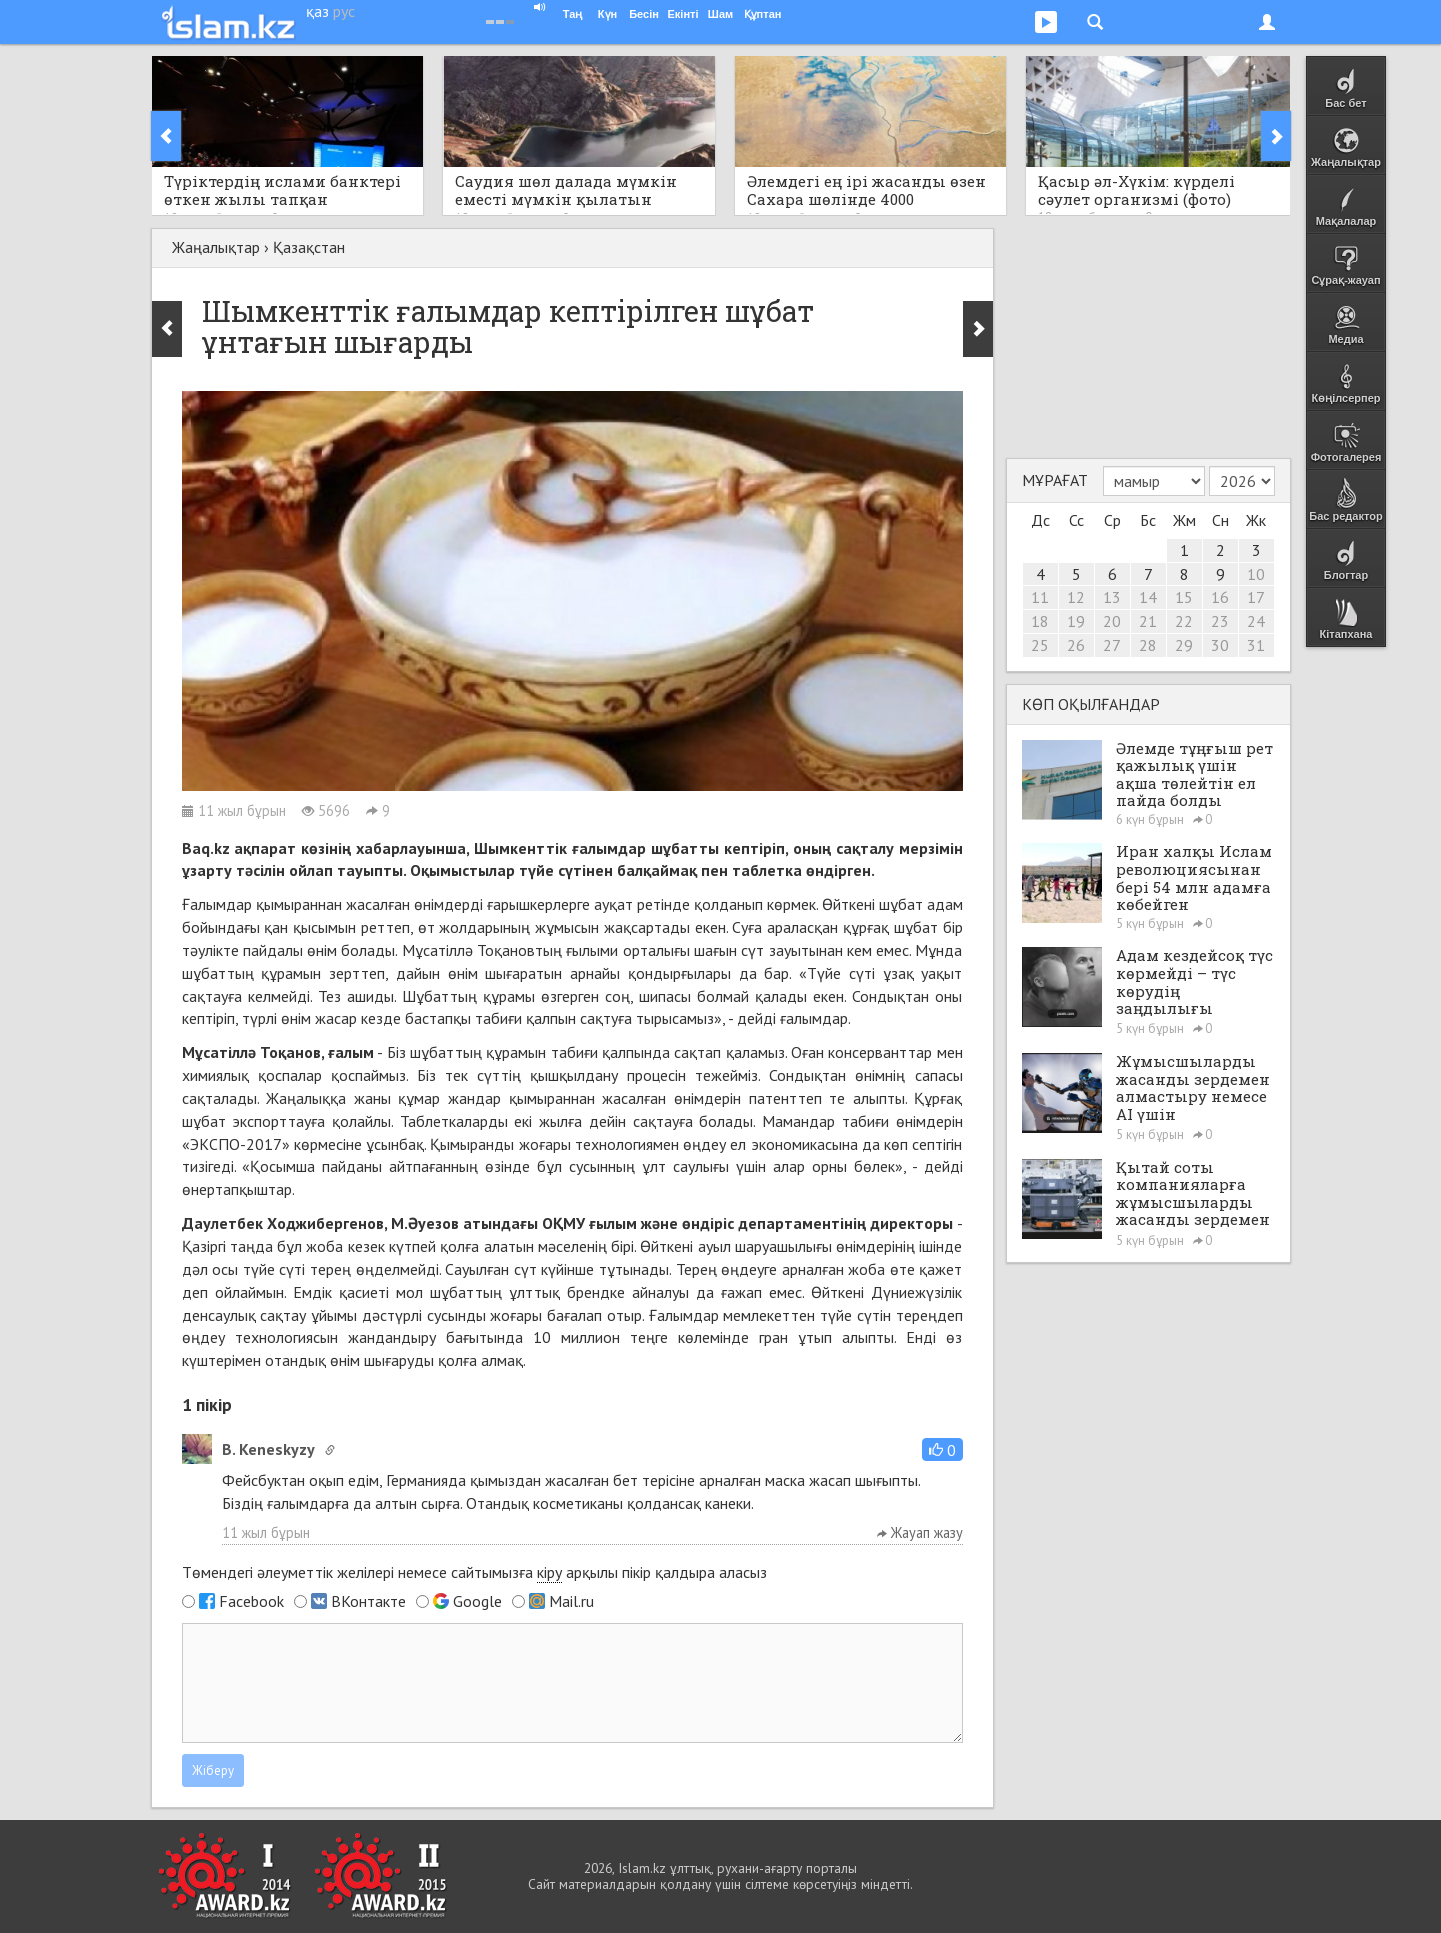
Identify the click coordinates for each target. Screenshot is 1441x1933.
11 (1040, 597)
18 (1040, 621)
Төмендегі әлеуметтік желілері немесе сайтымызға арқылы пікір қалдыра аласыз (474, 1572)
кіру (549, 1572)
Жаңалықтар (216, 247)
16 (1220, 597)
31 (1256, 645)
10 (1256, 574)
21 (1148, 621)
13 (1112, 597)
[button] (942, 1449)
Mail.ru (571, 1601)
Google (477, 1601)
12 (1076, 597)
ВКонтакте (368, 1601)
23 (1220, 621)
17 (1256, 597)
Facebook (251, 1601)
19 (1076, 621)
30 (1220, 645)
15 (1184, 597)
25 (1040, 645)
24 (1256, 621)
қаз (317, 11)
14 (1148, 597)
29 (1184, 645)
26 (1076, 645)
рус (344, 11)
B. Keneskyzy (268, 1449)
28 (1148, 645)
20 (1112, 621)
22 (1184, 621)
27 (1112, 645)
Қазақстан (309, 247)
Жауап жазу (920, 1532)
